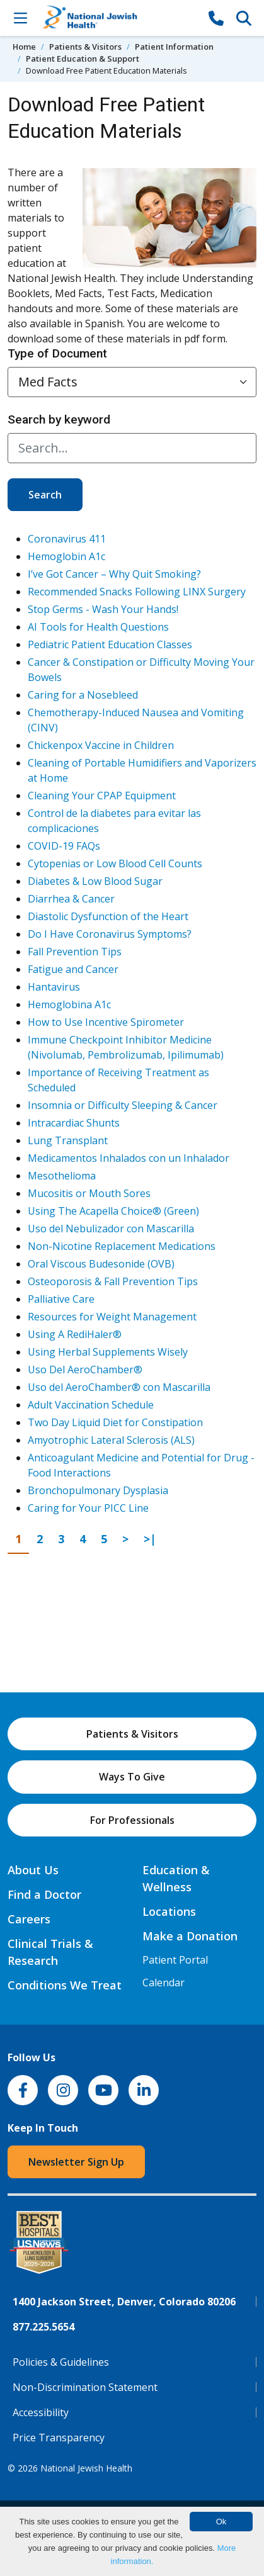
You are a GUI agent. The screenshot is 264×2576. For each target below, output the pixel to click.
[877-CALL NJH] (216, 17)
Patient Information (174, 46)
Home (24, 46)
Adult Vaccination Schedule (91, 1405)
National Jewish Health (86, 2468)
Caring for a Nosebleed (83, 695)
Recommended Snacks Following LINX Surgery (137, 592)
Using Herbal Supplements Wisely (108, 1352)
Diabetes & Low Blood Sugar (95, 881)
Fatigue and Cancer (73, 969)
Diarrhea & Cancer (71, 899)
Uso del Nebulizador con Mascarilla (111, 1228)
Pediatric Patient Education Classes (110, 644)
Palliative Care (61, 1299)
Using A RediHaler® (75, 1334)
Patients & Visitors (85, 46)
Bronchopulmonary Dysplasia (98, 1490)
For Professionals (132, 1820)
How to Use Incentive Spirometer (106, 1022)
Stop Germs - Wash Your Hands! (103, 609)
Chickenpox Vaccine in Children (101, 745)
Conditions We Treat (65, 1985)
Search (45, 495)
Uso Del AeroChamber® (85, 1369)
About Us (33, 1869)
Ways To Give (132, 1777)
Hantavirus (54, 987)
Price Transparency (59, 2437)
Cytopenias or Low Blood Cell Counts (115, 863)
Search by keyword (59, 419)
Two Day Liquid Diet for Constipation (115, 1422)
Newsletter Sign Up (76, 2162)
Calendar (163, 1982)
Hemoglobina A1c (69, 1004)
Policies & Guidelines (61, 2362)
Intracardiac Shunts (74, 1123)
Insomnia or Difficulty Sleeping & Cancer (122, 1105)
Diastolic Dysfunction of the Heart (108, 916)
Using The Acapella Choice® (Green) (113, 1211)
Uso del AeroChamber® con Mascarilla (119, 1387)
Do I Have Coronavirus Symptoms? (110, 934)
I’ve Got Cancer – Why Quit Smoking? (114, 574)
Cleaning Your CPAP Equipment (102, 795)
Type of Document (57, 353)
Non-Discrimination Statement (85, 2387)
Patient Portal (175, 1960)
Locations (169, 1911)
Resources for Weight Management (112, 1317)
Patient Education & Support (82, 58)
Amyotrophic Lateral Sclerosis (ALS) (111, 1440)
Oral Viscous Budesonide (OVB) (101, 1264)
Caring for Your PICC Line (88, 1508)
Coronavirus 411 (67, 539)
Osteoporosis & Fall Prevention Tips (113, 1281)
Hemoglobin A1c (66, 556)
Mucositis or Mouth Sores (89, 1193)
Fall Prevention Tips (75, 952)
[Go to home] (118, 18)
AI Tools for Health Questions (98, 627)
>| (153, 1538)
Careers (29, 1918)
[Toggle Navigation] (20, 17)
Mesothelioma (62, 1176)
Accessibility (41, 2412)
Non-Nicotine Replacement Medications (121, 1246)
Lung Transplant (68, 1140)
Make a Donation (190, 1935)
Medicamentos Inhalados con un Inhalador (128, 1158)
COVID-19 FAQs (64, 846)
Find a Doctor (44, 1894)
